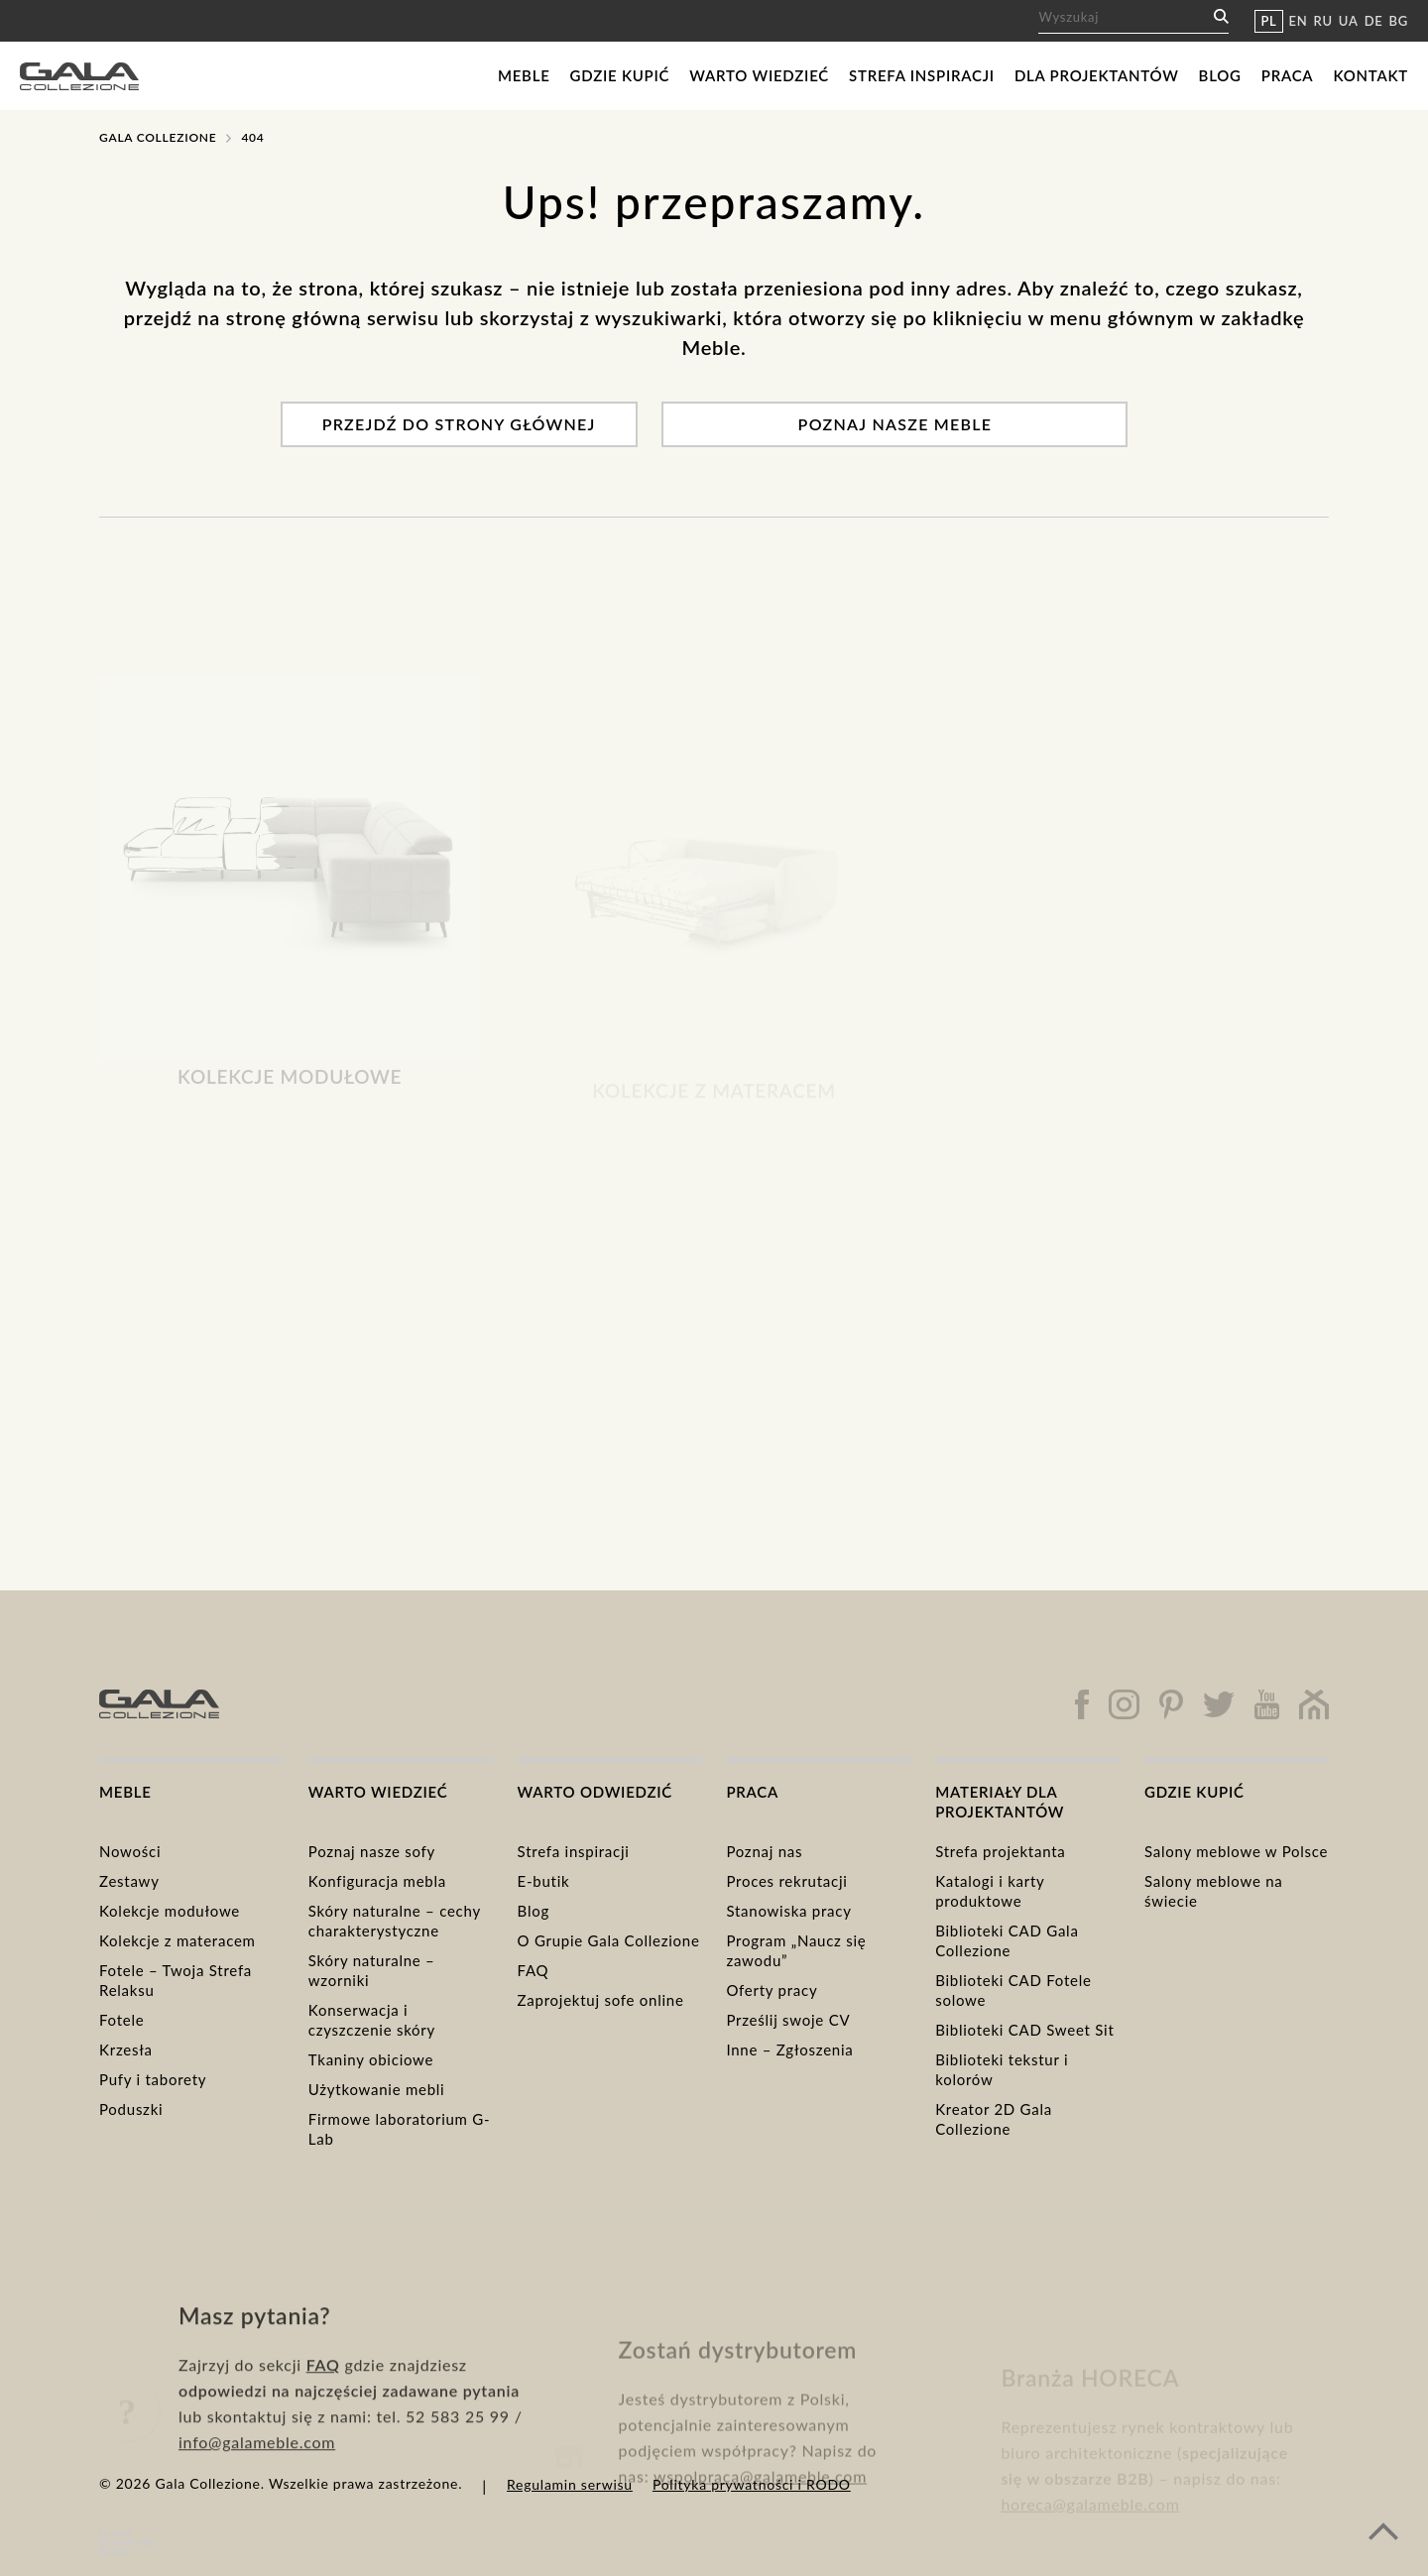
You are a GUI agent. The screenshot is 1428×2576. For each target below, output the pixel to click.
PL (1268, 21)
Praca (1287, 75)
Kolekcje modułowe (169, 1911)
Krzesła (126, 2049)
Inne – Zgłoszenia (789, 2049)
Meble (524, 75)
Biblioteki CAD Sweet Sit (1024, 2030)
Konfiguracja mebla (377, 1881)
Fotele (121, 2020)
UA (1349, 21)
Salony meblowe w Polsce (1236, 1851)
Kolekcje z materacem (177, 1940)
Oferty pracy (771, 1990)
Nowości (130, 1851)
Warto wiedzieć (759, 75)
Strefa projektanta (1000, 1851)
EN (1298, 21)
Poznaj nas (764, 1851)
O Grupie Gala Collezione (609, 1940)
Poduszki (131, 2109)
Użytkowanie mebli (376, 2089)
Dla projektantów (1096, 75)
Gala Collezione (157, 137)
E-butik (544, 1881)
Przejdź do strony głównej (459, 423)
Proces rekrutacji (786, 1881)
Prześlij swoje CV (788, 2020)
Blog (1220, 75)
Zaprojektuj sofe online (601, 2000)
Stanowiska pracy (788, 1911)
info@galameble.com (256, 2511)
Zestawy (129, 1881)
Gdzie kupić (620, 75)
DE (1374, 21)
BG (1398, 21)
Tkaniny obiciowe (370, 2059)
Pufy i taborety (152, 2079)
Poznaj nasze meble (895, 423)
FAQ (533, 1970)
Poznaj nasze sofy (371, 1851)
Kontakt (1370, 75)
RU (1323, 21)
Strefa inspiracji (922, 75)
